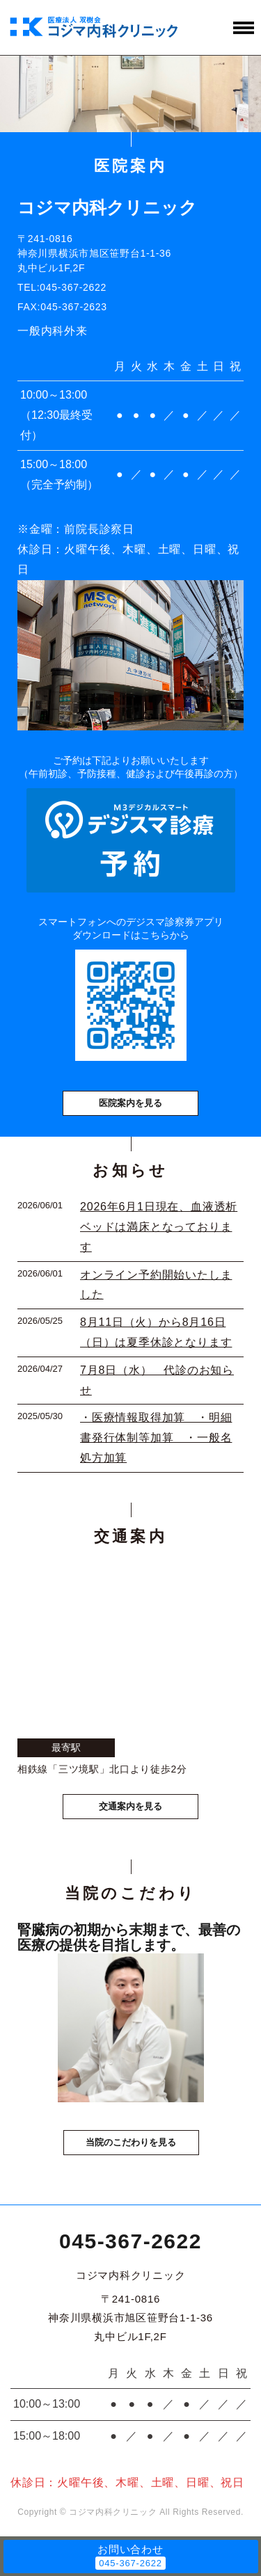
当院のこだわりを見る (131, 2142)
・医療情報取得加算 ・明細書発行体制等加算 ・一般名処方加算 (156, 1437)
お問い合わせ (130, 2549)
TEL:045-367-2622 (61, 287)
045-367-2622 (130, 2241)
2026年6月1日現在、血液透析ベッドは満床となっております (158, 1227)
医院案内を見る (130, 1103)
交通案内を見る (130, 1806)
